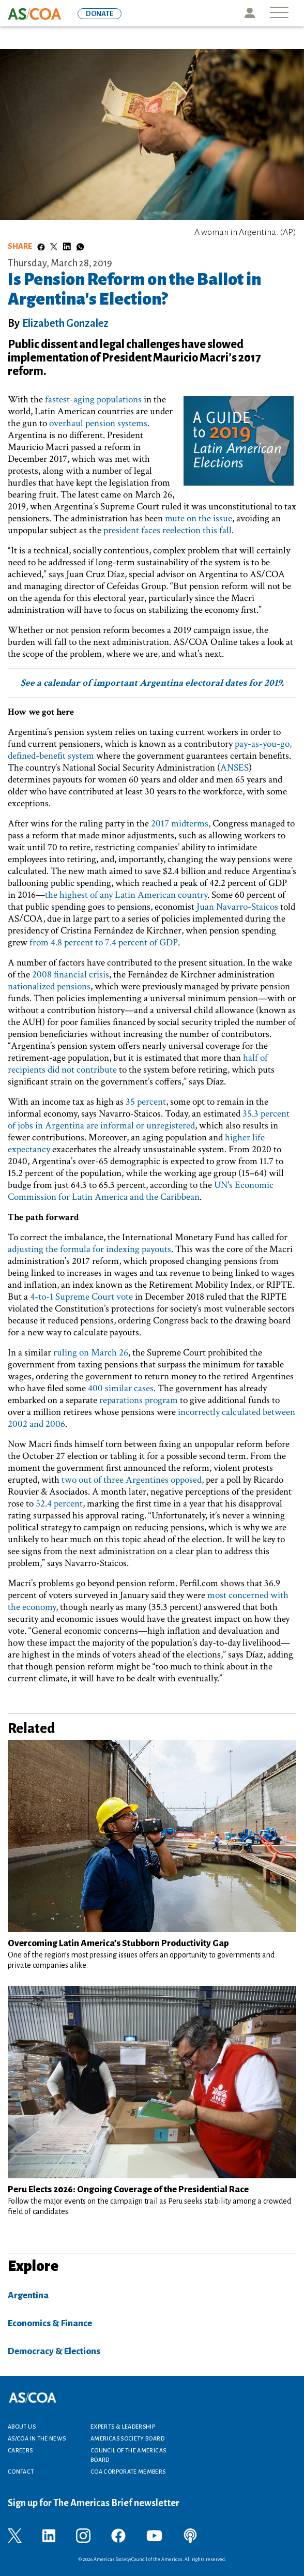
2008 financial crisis (70, 974)
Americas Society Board (127, 2438)
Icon (249, 13)
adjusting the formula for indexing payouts (89, 1249)
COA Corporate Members (128, 2471)
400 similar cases (121, 1388)
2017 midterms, (180, 823)
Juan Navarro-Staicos (237, 906)
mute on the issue (198, 518)
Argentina (28, 2295)
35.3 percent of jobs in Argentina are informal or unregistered (149, 1119)
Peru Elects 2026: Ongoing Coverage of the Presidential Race (128, 2189)
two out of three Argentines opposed (132, 1479)
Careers (20, 2450)
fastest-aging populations (93, 399)
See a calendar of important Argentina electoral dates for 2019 (151, 682)
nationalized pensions (49, 986)
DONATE (99, 14)
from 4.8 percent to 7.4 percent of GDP (103, 942)
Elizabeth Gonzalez (65, 323)
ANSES (234, 767)
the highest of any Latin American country (126, 894)
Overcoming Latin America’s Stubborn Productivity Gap (118, 1943)
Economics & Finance (50, 2323)
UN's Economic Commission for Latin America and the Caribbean (140, 1191)
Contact (21, 2471)
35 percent (146, 1101)
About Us (22, 2426)
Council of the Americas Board (128, 2455)
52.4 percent (59, 1503)
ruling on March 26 (90, 1352)
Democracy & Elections (54, 2351)
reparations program (138, 1400)
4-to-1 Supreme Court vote (81, 1296)
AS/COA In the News (37, 2438)
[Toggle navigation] (279, 13)
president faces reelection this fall (167, 530)
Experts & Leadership (122, 2426)
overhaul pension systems (98, 423)
